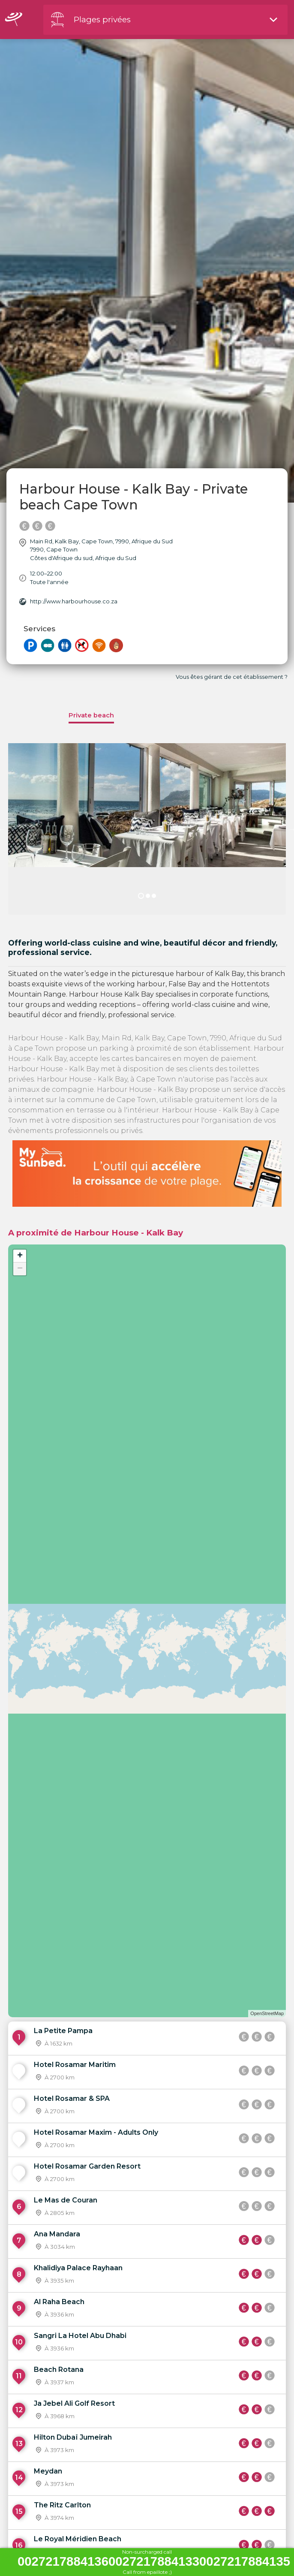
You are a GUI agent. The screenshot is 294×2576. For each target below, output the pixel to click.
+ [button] (20, 1256)
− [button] (20, 1268)
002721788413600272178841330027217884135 (154, 2561)
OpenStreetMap (267, 2013)
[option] (147, 829)
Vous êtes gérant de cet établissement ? (232, 676)
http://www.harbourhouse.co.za (73, 601)
